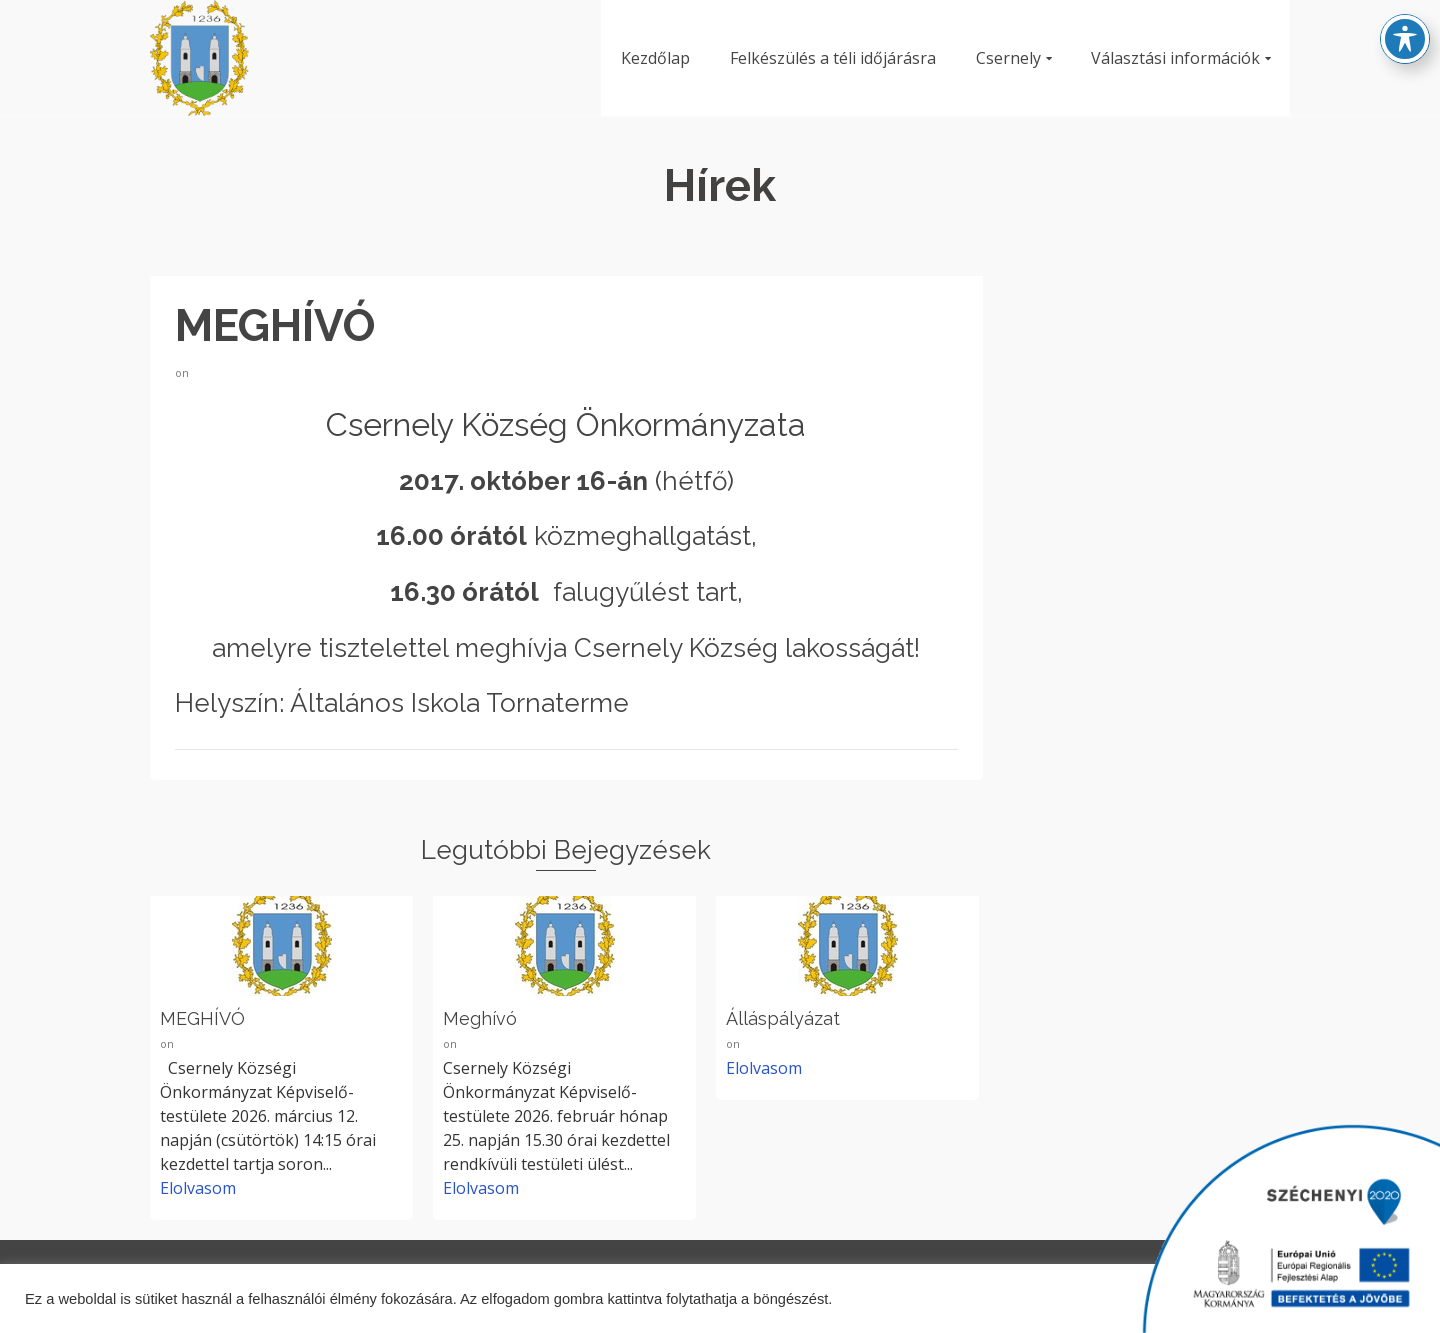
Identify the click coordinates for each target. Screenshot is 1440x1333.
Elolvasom (198, 1188)
